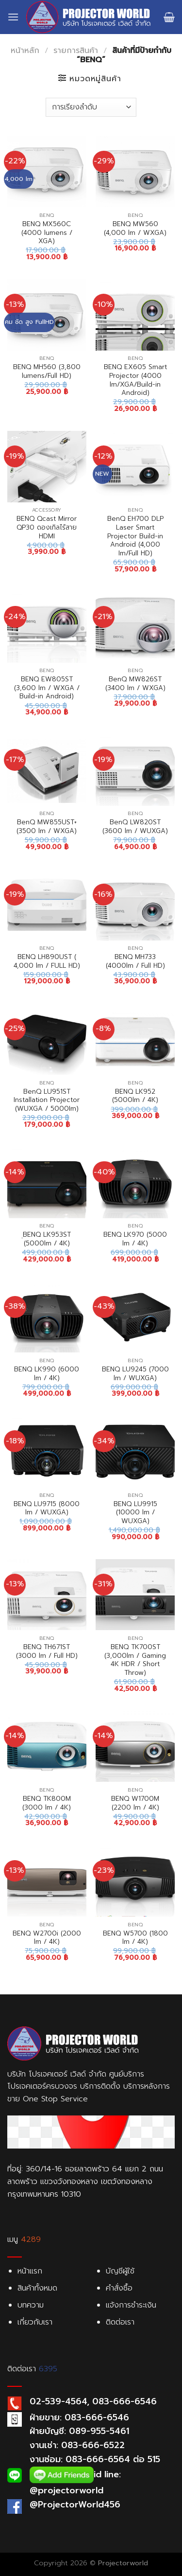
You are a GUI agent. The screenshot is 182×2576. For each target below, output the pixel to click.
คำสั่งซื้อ (119, 2288)
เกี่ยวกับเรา (34, 2322)
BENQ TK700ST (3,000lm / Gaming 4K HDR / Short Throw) (135, 1660)
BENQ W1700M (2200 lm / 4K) (135, 1803)
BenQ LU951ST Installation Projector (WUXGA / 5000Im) (47, 1100)
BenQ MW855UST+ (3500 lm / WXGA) (47, 826)
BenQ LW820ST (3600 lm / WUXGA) (135, 826)
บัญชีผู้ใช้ (120, 2271)
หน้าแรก (29, 2271)
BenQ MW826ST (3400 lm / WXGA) (135, 683)
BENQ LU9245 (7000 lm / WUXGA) (135, 1373)
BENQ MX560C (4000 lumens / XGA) (46, 233)
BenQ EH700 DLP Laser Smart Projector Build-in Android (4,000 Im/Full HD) (135, 536)
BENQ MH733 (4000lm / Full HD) (135, 961)
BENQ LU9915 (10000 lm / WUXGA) (135, 1513)
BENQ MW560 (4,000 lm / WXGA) (135, 228)
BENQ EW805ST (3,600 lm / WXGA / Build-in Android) (47, 688)
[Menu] (13, 17)
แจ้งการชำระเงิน (131, 2305)
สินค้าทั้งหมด (37, 2288)
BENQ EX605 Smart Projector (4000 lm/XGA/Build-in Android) (135, 380)
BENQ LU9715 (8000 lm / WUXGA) (47, 1508)
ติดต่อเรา (120, 2322)
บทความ (30, 2305)
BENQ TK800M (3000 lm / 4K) (46, 1803)
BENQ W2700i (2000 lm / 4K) (47, 1937)
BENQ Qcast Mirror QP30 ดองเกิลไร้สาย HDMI (47, 527)
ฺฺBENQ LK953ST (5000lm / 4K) (47, 1238)
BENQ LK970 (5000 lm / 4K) (135, 1238)
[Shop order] (91, 107)
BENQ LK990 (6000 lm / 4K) (46, 1373)
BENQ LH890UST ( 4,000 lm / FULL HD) (47, 961)
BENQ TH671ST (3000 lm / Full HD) (47, 1651)
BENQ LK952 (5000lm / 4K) (135, 1095)
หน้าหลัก (25, 50)
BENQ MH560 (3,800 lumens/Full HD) (47, 371)
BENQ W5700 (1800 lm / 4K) (135, 1937)
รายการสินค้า (75, 50)
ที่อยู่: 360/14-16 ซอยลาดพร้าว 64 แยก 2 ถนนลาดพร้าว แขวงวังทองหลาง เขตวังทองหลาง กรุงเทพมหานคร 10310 (85, 2181)
